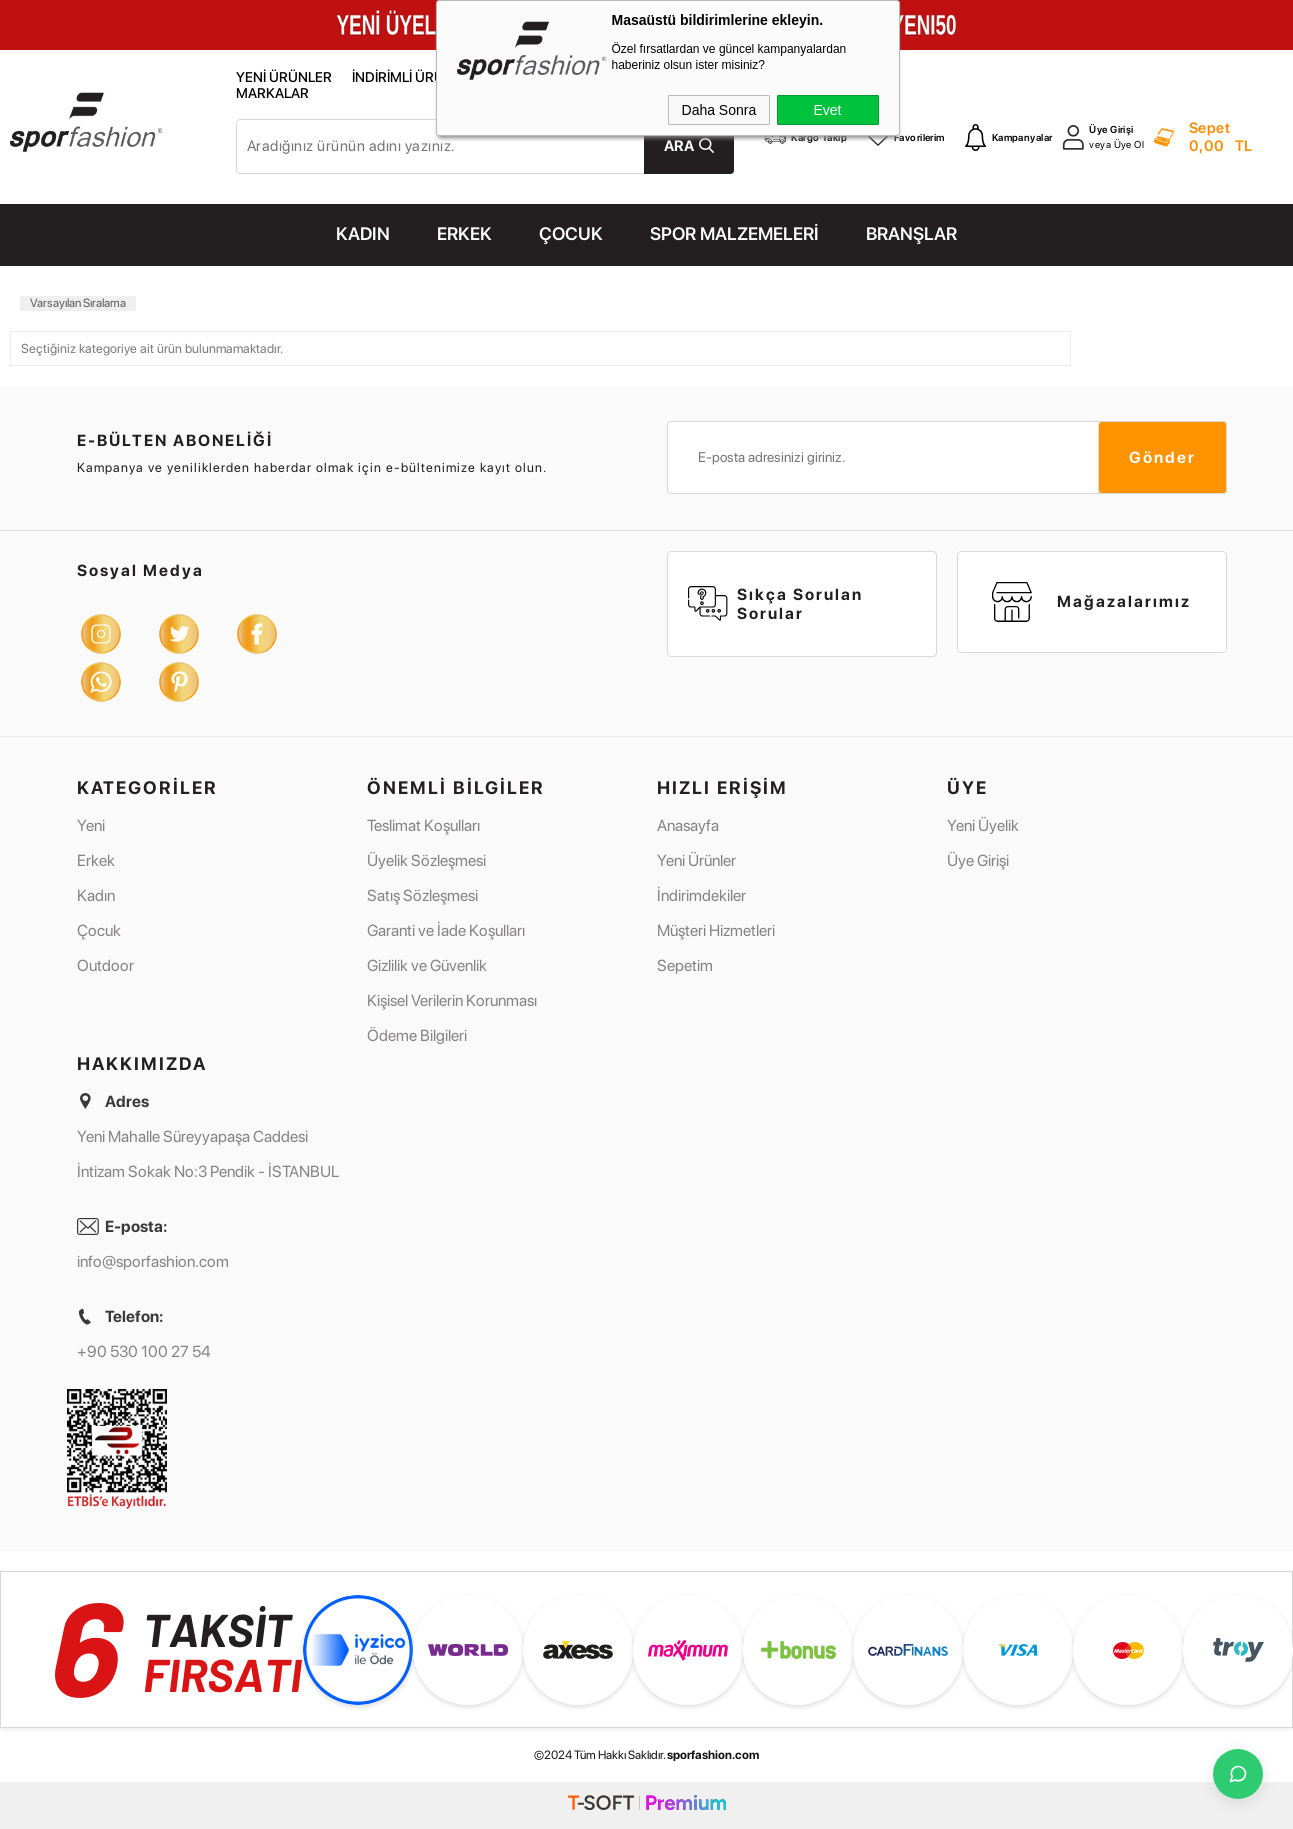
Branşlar (911, 233)
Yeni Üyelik (983, 825)
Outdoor (105, 965)
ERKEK (464, 233)
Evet (827, 110)
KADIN (363, 233)
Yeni (91, 825)
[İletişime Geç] (1238, 1774)
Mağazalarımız (1091, 602)
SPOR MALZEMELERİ (734, 233)
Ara (679, 146)
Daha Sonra (719, 110)
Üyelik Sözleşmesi (426, 860)
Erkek (96, 860)
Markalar (272, 93)
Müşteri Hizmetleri (716, 930)
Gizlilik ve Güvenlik (427, 965)
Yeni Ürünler (284, 77)
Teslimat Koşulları (423, 825)
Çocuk (99, 930)
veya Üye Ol (1116, 144)
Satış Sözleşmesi (422, 895)
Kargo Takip (805, 137)
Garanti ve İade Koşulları (446, 930)
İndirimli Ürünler (415, 77)
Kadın (96, 895)
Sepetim (685, 965)
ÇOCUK (571, 233)
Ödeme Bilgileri (417, 1035)
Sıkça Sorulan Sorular (776, 604)
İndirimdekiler (701, 895)
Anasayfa (688, 825)
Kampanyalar (1009, 137)
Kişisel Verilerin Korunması (452, 1000)
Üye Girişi (1111, 129)
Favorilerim (906, 137)
